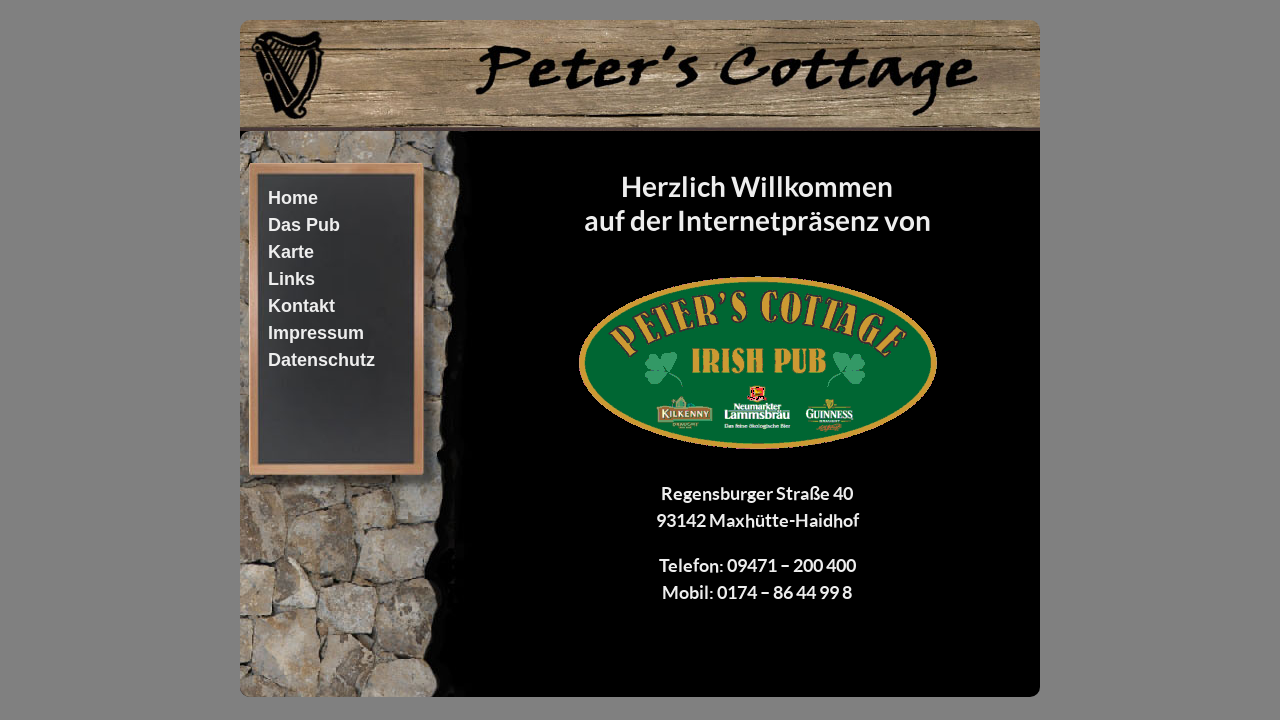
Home (293, 198)
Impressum (316, 333)
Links (291, 279)
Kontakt (301, 306)
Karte (291, 252)
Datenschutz (321, 360)
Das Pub (304, 225)
